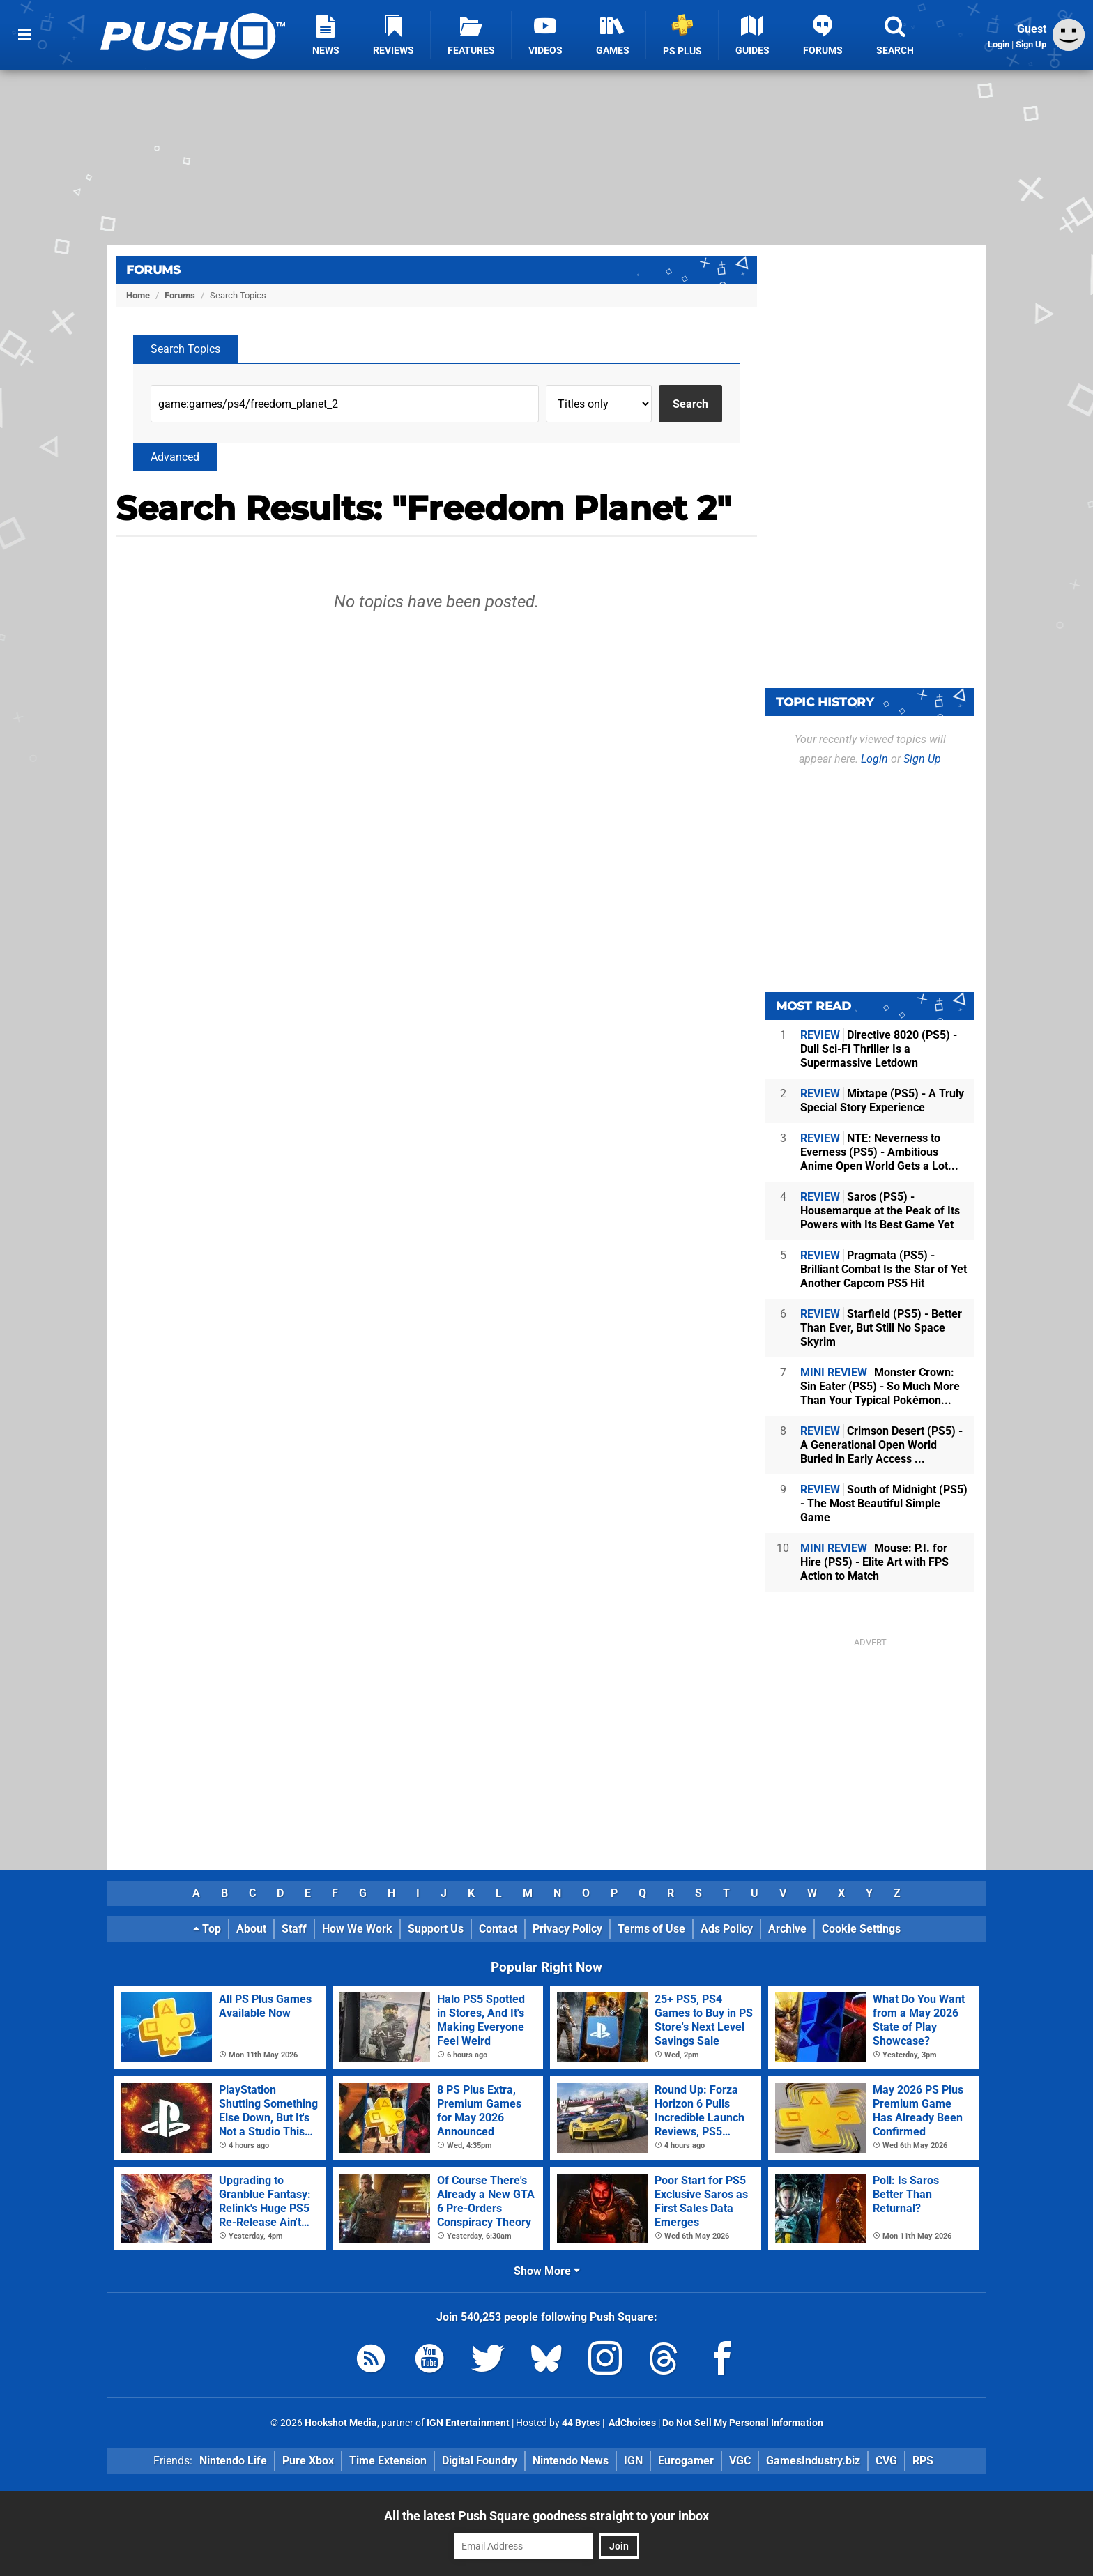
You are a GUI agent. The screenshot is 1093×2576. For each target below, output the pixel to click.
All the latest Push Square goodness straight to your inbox (546, 2515)
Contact (498, 1928)
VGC (740, 2460)
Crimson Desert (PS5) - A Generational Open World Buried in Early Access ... (881, 1444)
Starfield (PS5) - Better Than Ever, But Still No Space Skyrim (881, 1327)
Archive (787, 1928)
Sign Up (1031, 44)
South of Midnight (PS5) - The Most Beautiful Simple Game (884, 1503)
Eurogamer (686, 2460)
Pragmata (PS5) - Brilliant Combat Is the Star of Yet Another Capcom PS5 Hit (883, 1269)
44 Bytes (581, 2423)
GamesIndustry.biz (813, 2460)
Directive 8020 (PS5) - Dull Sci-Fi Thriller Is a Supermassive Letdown (878, 1048)
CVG (886, 2460)
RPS (922, 2460)
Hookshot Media (341, 2423)
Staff (294, 1928)
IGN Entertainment (468, 2423)
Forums (153, 270)
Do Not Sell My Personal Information (742, 2423)
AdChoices (631, 2423)
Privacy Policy (567, 1928)
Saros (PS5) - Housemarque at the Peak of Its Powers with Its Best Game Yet (880, 1210)
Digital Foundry (479, 2460)
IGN (633, 2460)
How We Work (357, 1928)
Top (207, 1928)
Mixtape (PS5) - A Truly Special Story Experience (882, 1100)
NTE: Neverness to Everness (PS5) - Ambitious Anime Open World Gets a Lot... (879, 1152)
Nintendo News (571, 2460)
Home (138, 295)
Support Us (436, 1928)
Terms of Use (651, 1928)
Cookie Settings (861, 1928)
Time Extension (388, 2460)
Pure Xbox (308, 2460)
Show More (547, 2271)
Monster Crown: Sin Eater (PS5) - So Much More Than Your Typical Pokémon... (880, 1386)
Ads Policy (727, 1928)
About (251, 1928)
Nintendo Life (233, 2460)
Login (998, 44)
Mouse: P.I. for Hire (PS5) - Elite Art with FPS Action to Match (874, 1562)
